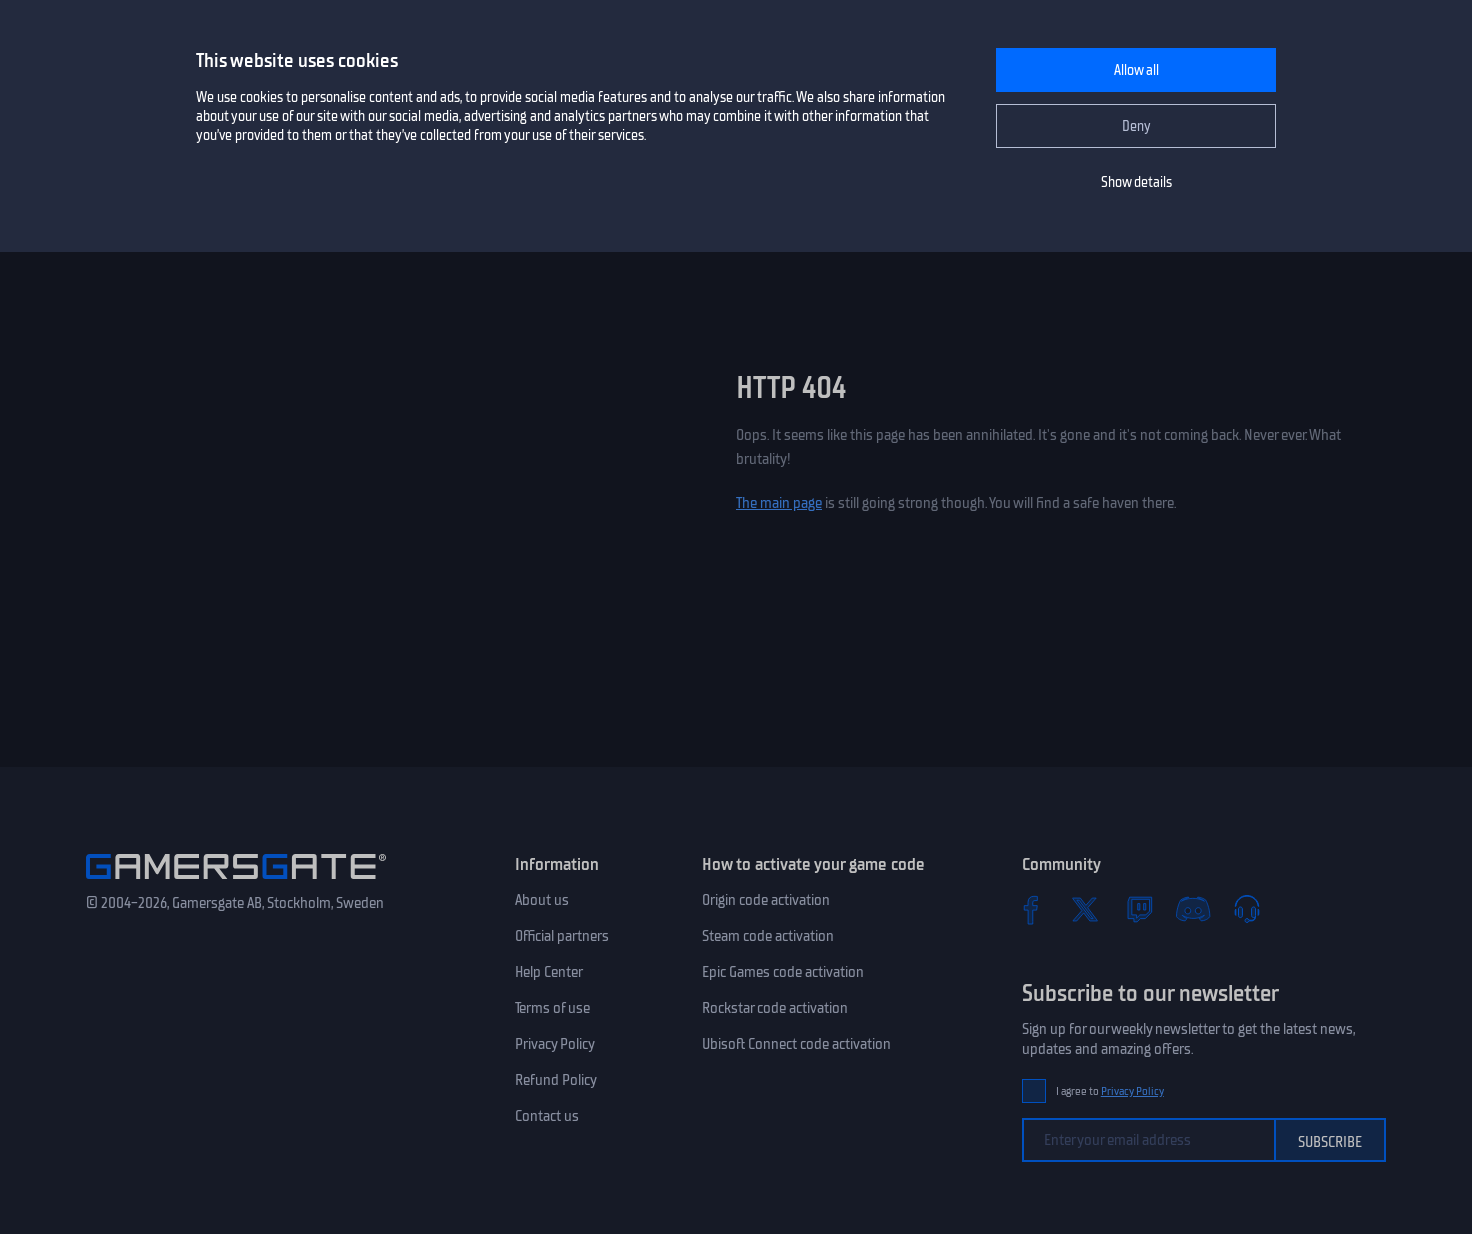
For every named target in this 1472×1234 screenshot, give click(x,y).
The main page (779, 503)
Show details (1136, 182)
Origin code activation (766, 900)
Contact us (547, 1116)
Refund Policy (556, 1080)
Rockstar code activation (775, 1008)
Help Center (549, 972)
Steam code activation (768, 936)
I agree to (1110, 1091)
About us (542, 900)
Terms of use (552, 1008)
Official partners (562, 936)
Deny (1136, 126)
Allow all (1136, 70)
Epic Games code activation (783, 972)
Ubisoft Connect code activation (796, 1044)
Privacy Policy (555, 1044)
